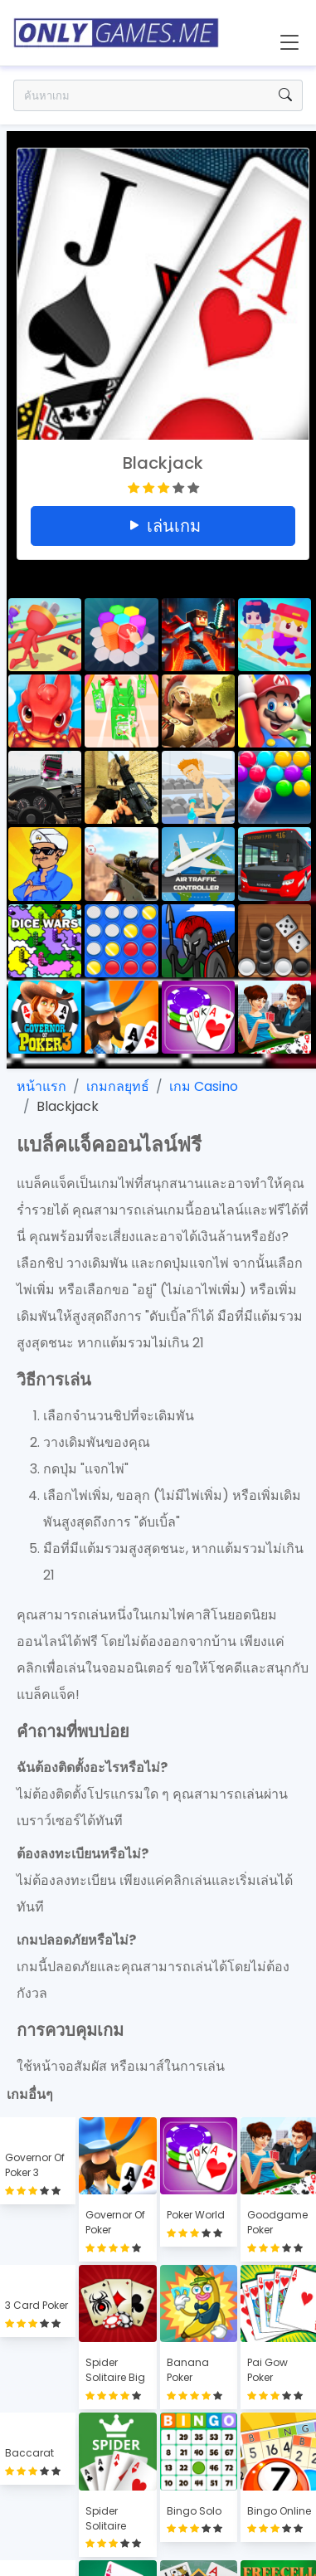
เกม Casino (203, 1086)
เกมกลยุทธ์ (117, 1086)
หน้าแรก (41, 1086)
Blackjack (67, 1106)
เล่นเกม (163, 526)
